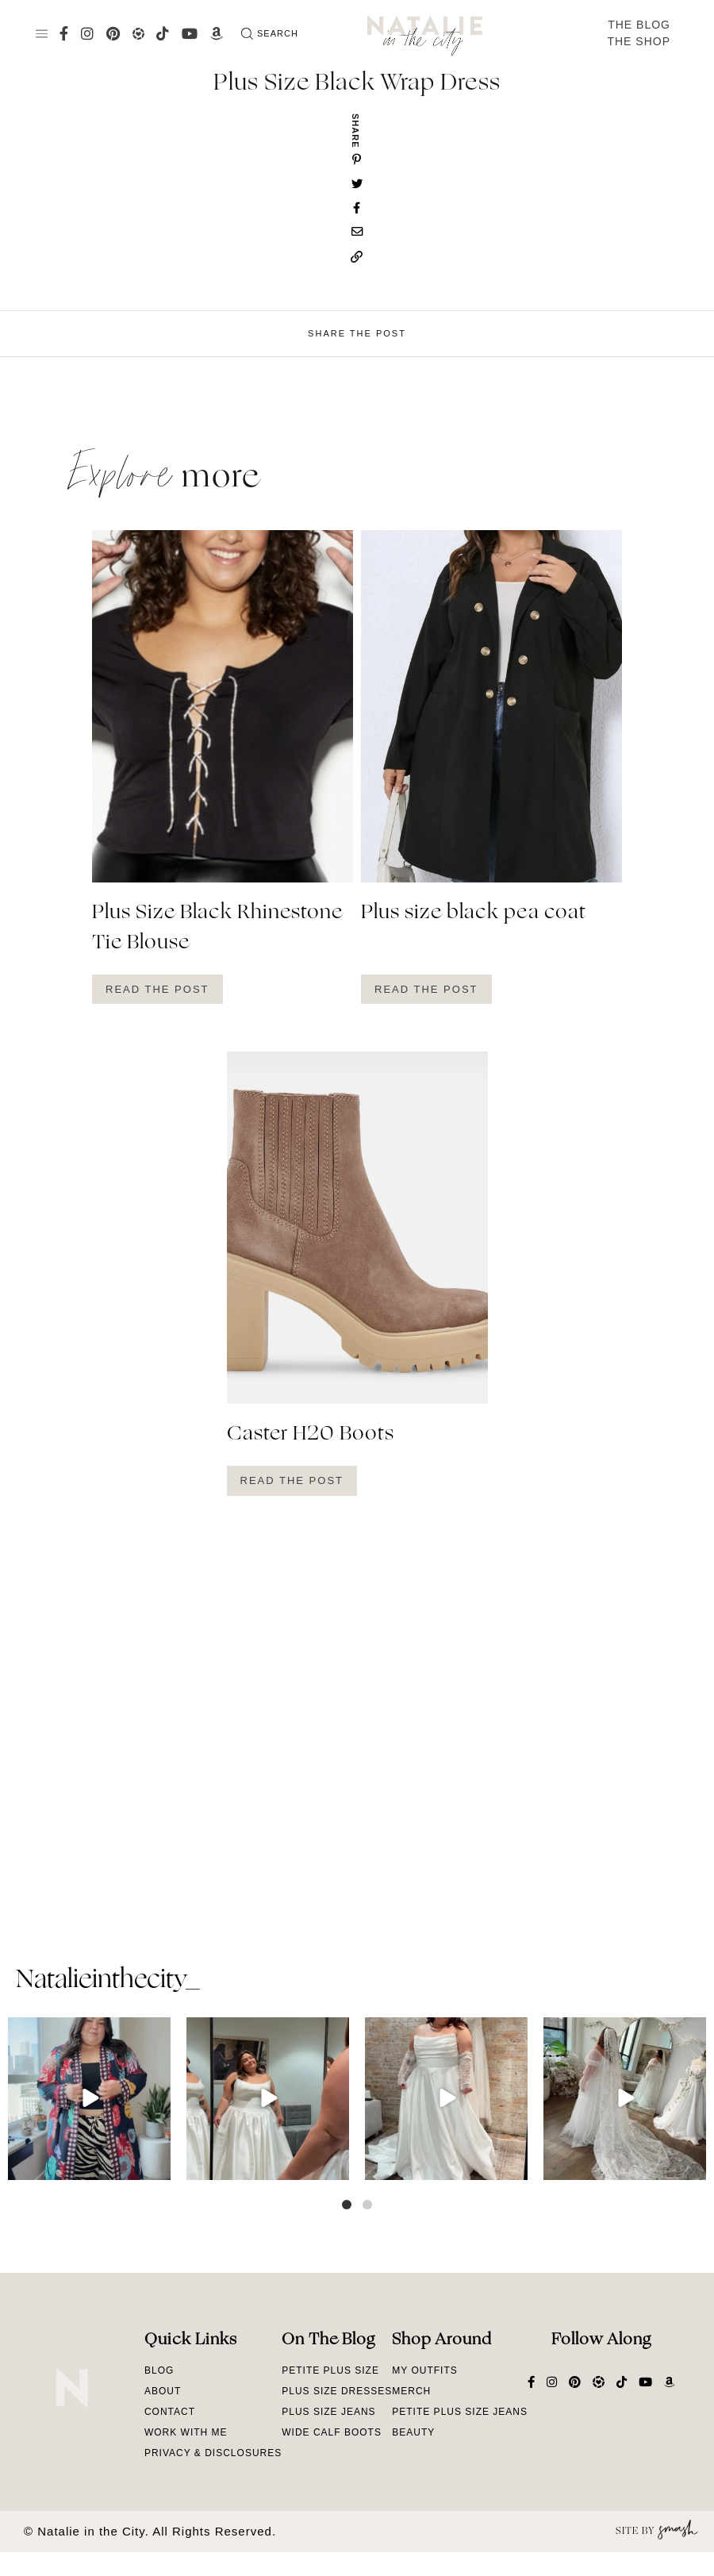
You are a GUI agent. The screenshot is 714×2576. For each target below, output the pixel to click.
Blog (159, 2370)
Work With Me (186, 2432)
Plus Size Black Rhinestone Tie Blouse (217, 928)
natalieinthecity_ (107, 1981)
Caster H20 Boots (310, 1435)
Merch (411, 2391)
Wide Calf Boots (332, 2432)
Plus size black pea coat (473, 913)
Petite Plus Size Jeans (460, 2411)
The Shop (638, 41)
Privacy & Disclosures (213, 2453)
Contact (169, 2411)
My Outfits (424, 2370)
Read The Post (157, 989)
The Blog (639, 24)
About (162, 2391)
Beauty (413, 2432)
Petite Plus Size (330, 2370)
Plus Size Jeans (328, 2411)
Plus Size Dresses (337, 2391)
